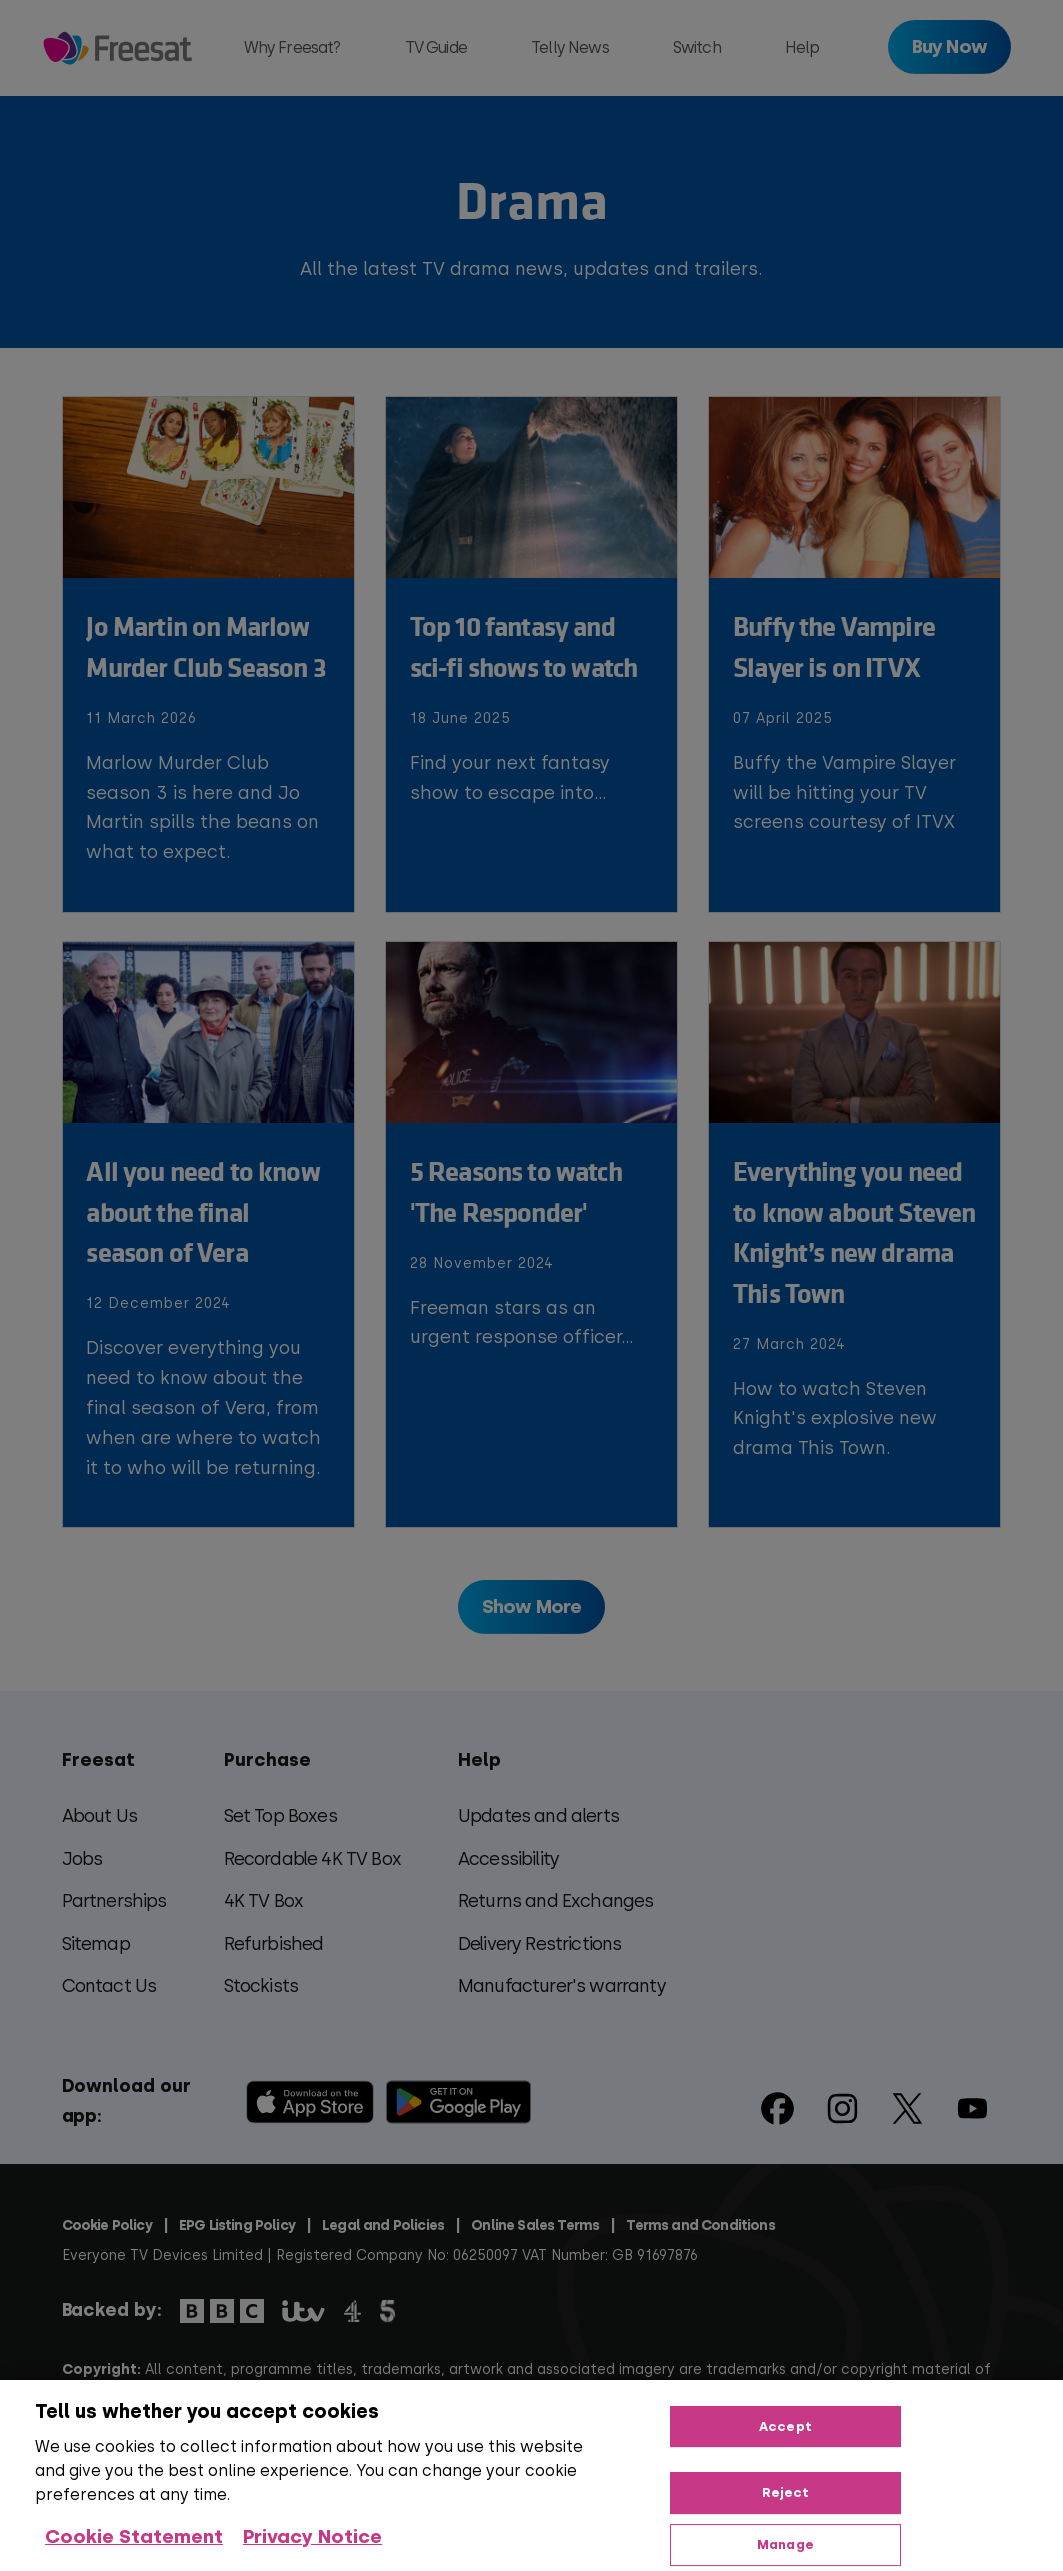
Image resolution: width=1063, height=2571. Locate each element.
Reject (786, 2492)
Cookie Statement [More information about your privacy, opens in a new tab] (134, 2536)
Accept (785, 2426)
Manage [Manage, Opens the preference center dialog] (785, 2544)
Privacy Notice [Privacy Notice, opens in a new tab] (312, 2536)
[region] (531, 2475)
